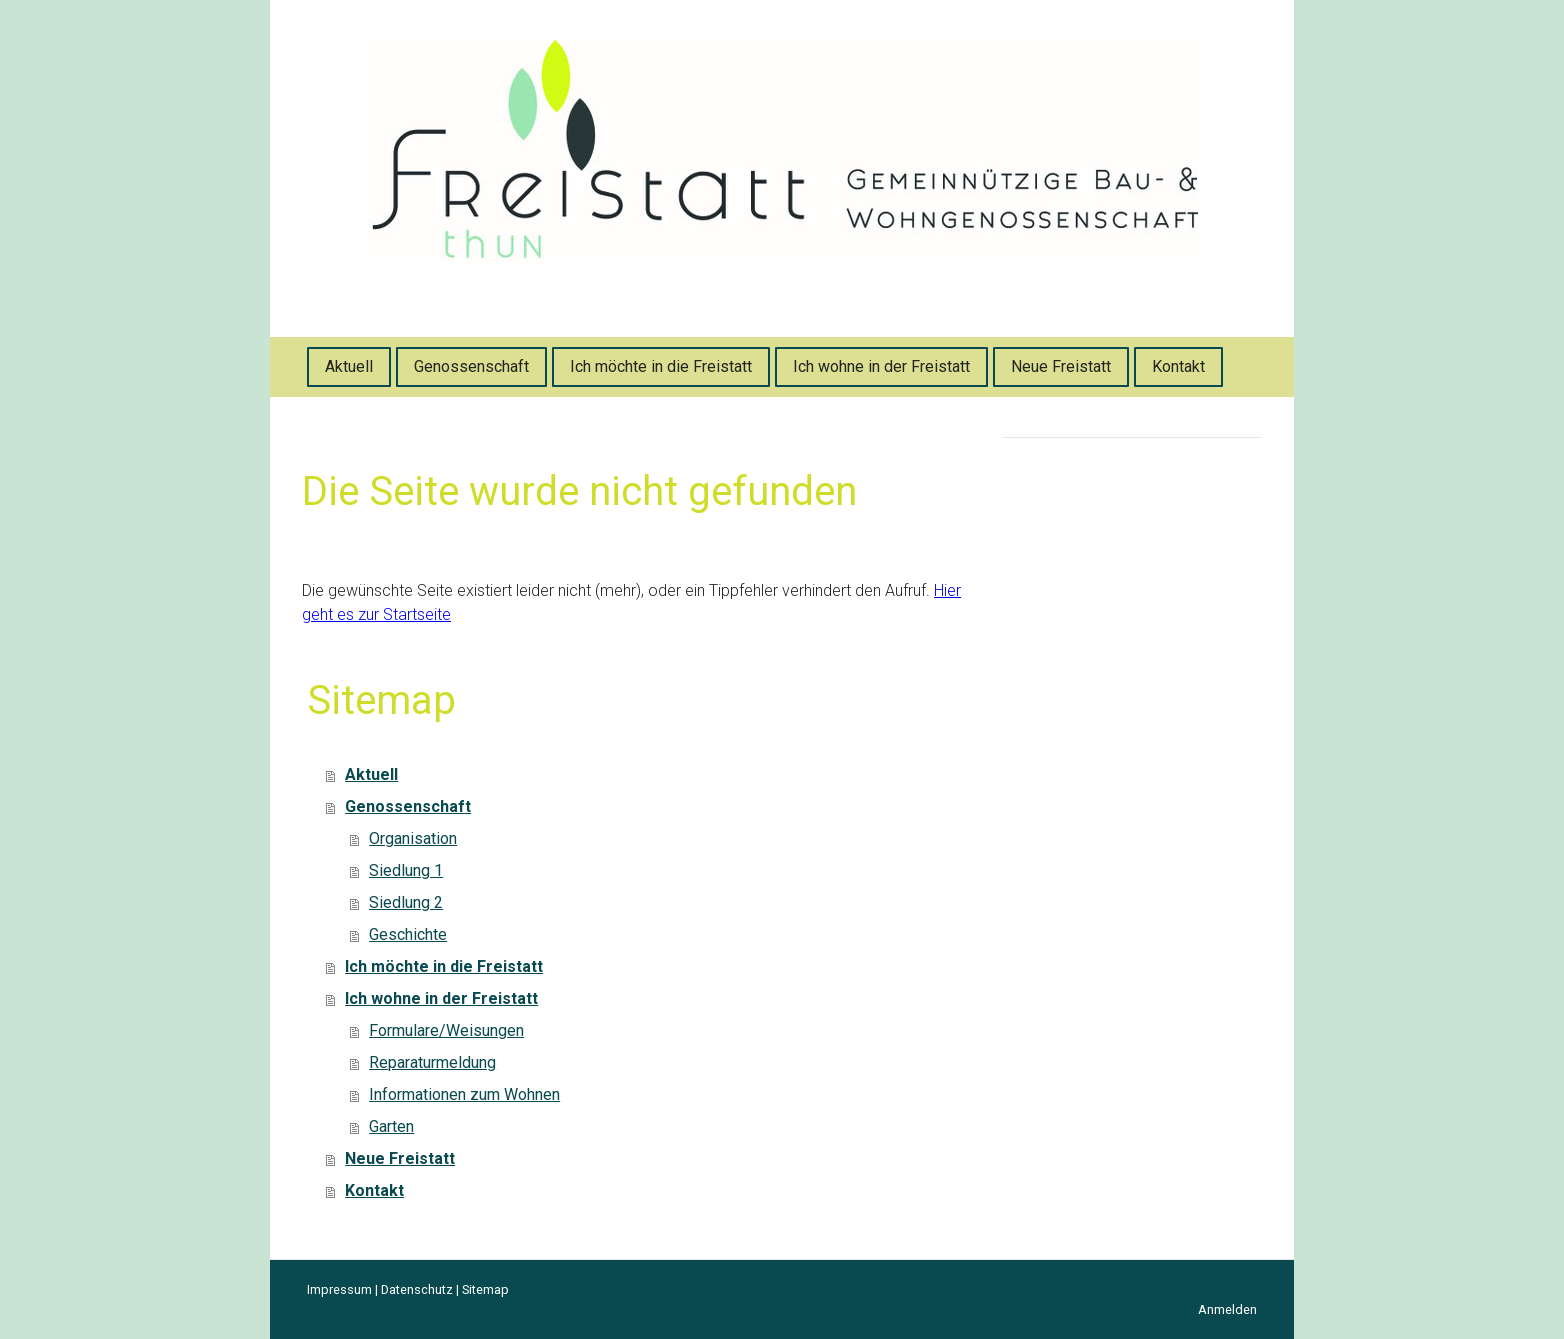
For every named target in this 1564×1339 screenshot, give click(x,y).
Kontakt (1178, 366)
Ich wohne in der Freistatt (881, 366)
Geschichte (408, 934)
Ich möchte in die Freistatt (661, 366)
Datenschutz (417, 1289)
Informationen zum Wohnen (464, 1094)
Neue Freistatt (1061, 366)
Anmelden (1227, 1309)
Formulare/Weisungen (446, 1030)
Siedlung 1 (406, 870)
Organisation (413, 838)
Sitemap (485, 1289)
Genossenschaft (471, 366)
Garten (391, 1126)
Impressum (339, 1289)
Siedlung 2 (406, 902)
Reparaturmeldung (432, 1062)
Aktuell (349, 366)
